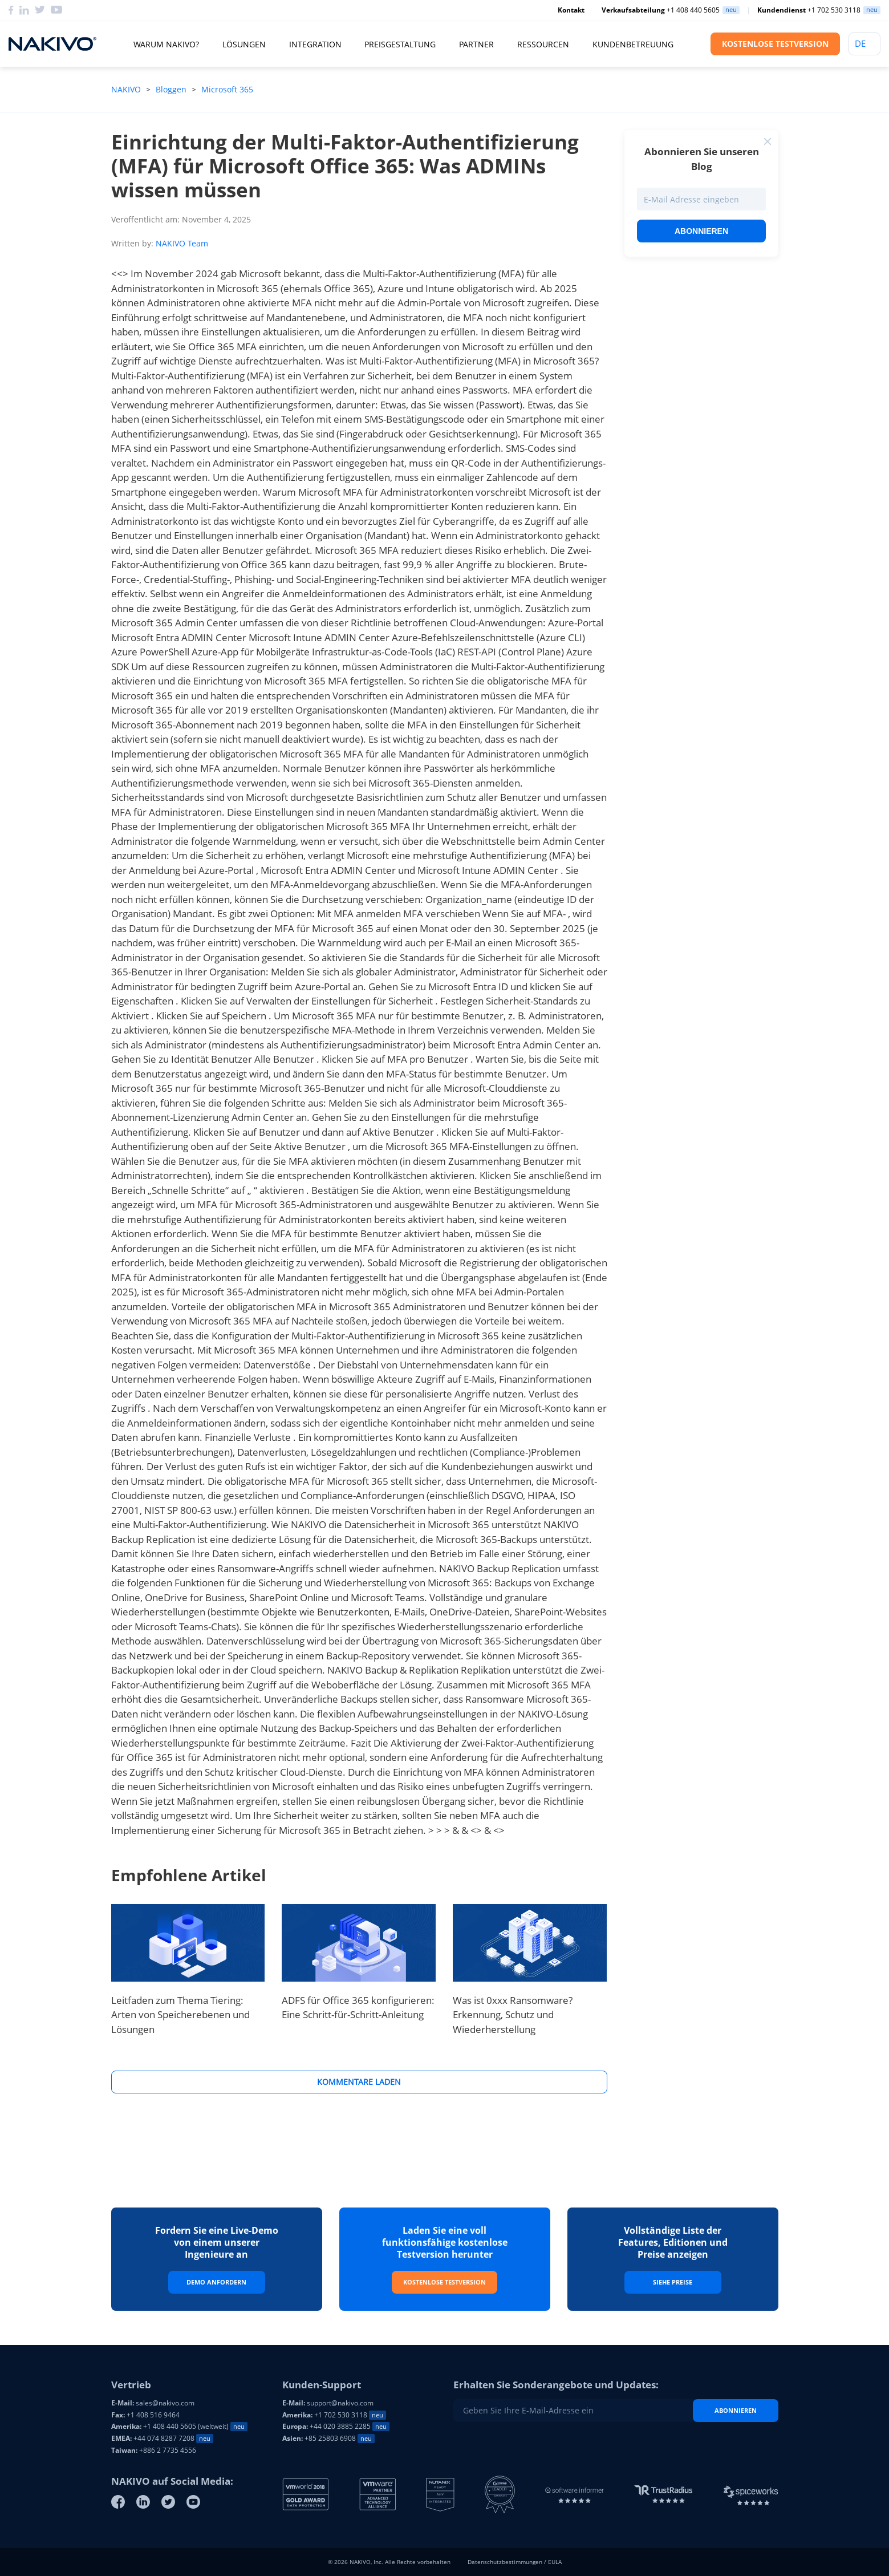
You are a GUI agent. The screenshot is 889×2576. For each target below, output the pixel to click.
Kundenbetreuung (632, 44)
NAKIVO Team (182, 243)
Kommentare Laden (359, 2081)
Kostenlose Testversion (444, 2282)
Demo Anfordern (216, 2282)
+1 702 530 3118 (808, 10)
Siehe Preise (672, 2282)
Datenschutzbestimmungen (505, 2562)
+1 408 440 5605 (661, 10)
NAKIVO (127, 89)
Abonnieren (701, 231)
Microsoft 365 (227, 89)
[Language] (864, 44)
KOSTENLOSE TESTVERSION (775, 43)
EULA (555, 2562)
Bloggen (171, 89)
